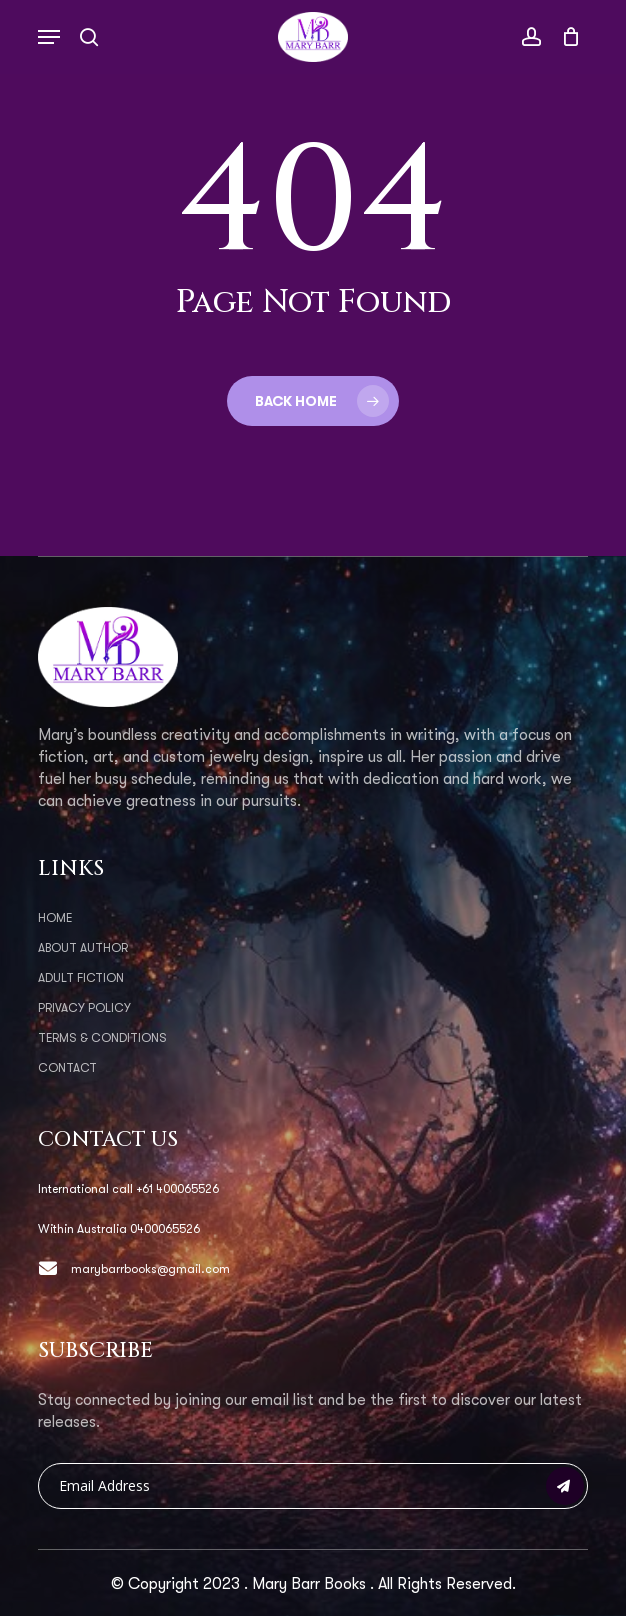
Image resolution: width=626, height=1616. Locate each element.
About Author (83, 948)
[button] (49, 37)
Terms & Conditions (102, 1038)
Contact (67, 1068)
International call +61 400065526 (128, 1189)
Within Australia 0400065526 (119, 1229)
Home (55, 918)
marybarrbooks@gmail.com (134, 1269)
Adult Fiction (81, 978)
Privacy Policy (84, 1008)
